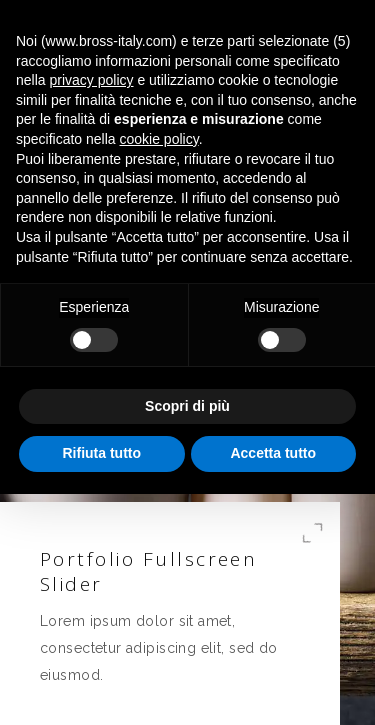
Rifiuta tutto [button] (101, 453)
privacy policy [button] (91, 80)
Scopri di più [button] (187, 406)
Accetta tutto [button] (273, 453)
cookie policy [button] (159, 139)
